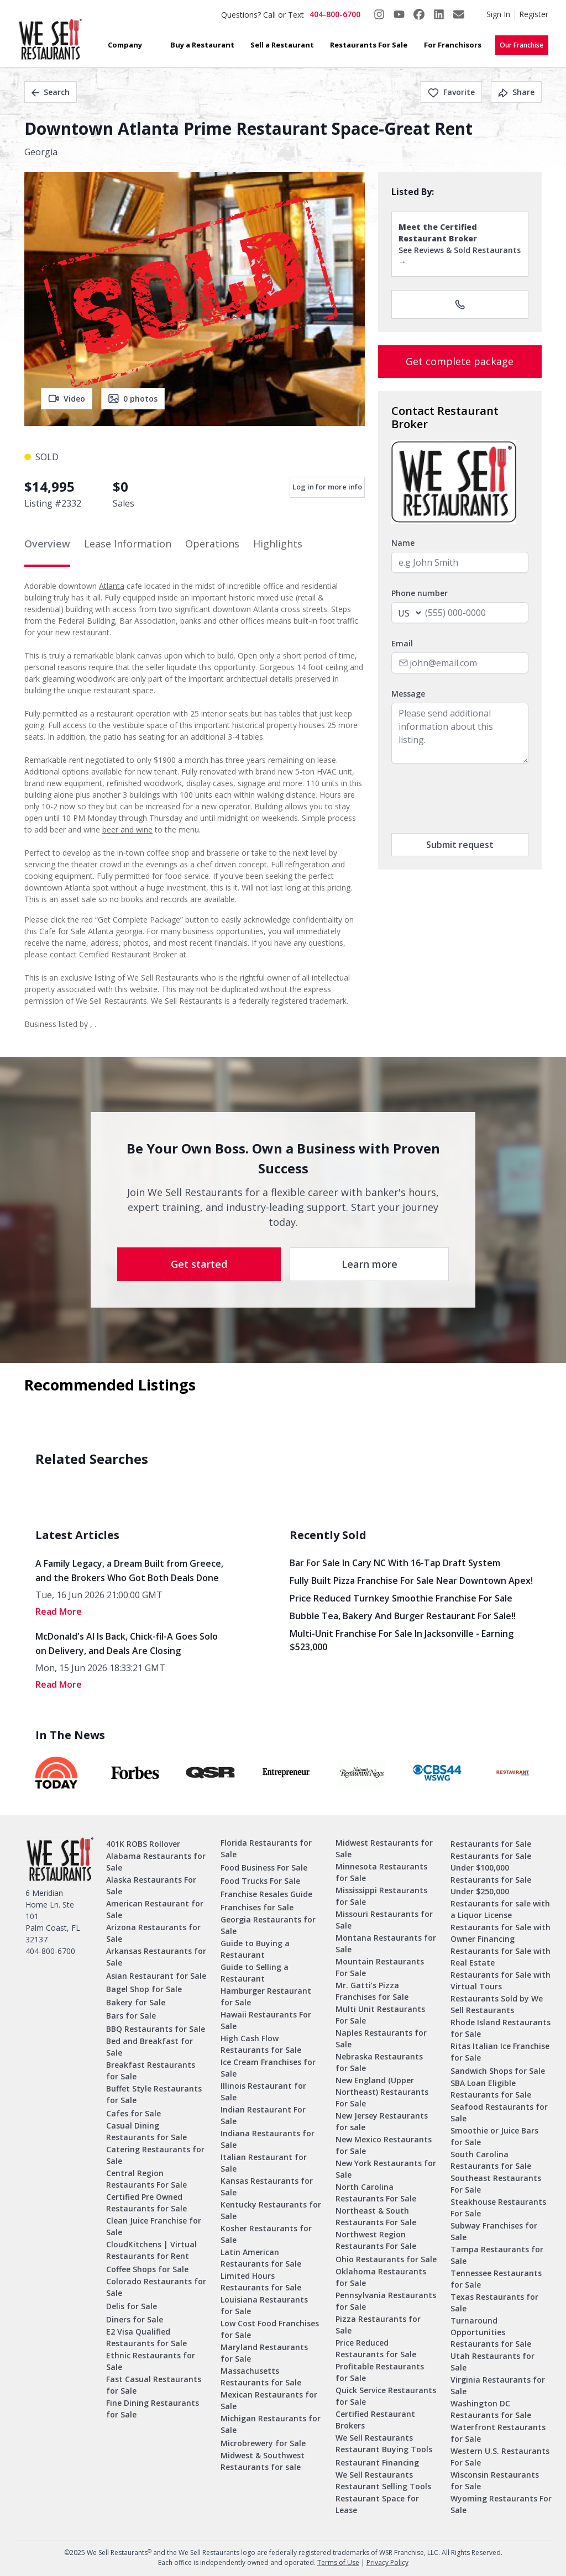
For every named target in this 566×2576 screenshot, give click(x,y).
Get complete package (459, 361)
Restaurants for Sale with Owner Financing (500, 1933)
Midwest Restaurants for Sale (384, 1848)
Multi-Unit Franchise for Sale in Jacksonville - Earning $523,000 (401, 1640)
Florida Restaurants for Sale (266, 1848)
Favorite (451, 92)
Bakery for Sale (135, 2002)
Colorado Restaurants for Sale (156, 2287)
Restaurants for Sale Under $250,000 (490, 1885)
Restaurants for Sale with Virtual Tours (500, 1980)
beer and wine (127, 829)
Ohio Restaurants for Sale (386, 2259)
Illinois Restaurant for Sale (263, 2091)
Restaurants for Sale (490, 1844)
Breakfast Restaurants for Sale (150, 2070)
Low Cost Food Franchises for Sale (270, 2329)
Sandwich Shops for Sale (497, 2071)
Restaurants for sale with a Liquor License (500, 1909)
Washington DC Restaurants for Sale (490, 2409)
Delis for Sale (131, 2306)
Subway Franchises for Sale (493, 2231)
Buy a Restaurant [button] (202, 45)
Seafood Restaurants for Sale (499, 2112)
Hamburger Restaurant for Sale (266, 1996)
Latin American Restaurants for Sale (261, 2258)
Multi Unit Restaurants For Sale (380, 2015)
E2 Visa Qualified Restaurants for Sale (146, 2337)
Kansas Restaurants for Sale (267, 2186)
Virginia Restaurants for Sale (497, 2385)
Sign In (498, 14)
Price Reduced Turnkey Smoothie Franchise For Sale (401, 1598)
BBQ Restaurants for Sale (155, 2029)
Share (516, 92)
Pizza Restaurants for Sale (378, 2325)
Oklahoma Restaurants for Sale (381, 2277)
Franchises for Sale (257, 1907)
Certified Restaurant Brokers (375, 2420)
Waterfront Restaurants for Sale (498, 2433)
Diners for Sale (134, 2319)
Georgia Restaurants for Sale (268, 1925)
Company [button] (125, 45)
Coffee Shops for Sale (147, 2269)
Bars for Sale (131, 2015)
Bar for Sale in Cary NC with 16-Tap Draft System (395, 1563)
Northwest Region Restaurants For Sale (376, 2240)
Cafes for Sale (133, 2113)
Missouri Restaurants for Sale (384, 1920)
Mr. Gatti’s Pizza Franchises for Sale (372, 1991)
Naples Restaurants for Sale (381, 2038)
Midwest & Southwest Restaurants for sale (263, 2461)
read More (58, 1611)
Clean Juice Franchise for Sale (153, 2226)
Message (408, 693)
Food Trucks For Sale (260, 1881)
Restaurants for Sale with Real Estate (500, 1957)
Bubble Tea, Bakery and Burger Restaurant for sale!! (403, 1616)
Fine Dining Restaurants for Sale (152, 2409)
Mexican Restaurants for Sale (269, 2400)
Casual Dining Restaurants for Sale (146, 2131)
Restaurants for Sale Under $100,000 (490, 1862)
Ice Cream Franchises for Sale (268, 2068)
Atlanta (111, 586)
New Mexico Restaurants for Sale (384, 2145)
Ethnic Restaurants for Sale (150, 2361)
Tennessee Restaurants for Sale (496, 2279)
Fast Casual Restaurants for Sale (153, 2385)
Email (402, 643)
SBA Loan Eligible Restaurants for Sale (490, 2089)
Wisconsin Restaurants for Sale (494, 2480)
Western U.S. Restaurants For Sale (499, 2457)
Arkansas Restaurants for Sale (156, 1957)
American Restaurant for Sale (154, 1909)
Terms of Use (338, 2562)
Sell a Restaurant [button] (282, 45)
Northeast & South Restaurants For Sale (376, 2216)
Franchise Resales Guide (266, 1894)
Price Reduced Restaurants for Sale (376, 2348)
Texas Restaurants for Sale (494, 2302)
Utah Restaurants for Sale (492, 2362)
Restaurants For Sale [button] (368, 45)
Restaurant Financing (377, 2462)
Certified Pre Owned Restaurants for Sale (146, 2203)
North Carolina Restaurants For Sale (376, 2193)
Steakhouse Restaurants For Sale (498, 2207)
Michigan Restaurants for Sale (271, 2424)
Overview (47, 543)
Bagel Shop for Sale (144, 1989)
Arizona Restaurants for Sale (153, 1933)
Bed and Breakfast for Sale (149, 2047)
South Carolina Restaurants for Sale (490, 2160)
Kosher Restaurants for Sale (266, 2234)
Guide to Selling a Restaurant (255, 1973)
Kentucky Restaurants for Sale (271, 2210)
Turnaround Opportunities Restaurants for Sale (490, 2332)
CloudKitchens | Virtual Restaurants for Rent (151, 2250)
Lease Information (127, 543)
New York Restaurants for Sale (386, 2169)
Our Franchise (521, 45)
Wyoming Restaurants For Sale (501, 2504)
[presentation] (475, 798)
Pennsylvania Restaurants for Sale (386, 2301)
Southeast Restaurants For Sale (495, 2184)
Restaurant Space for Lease (377, 2504)
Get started (199, 1264)
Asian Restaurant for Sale (156, 1976)
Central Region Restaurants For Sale (146, 2179)
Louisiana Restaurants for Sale (264, 2305)
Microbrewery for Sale (263, 2443)
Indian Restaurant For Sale (263, 2115)
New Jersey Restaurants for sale (382, 2121)
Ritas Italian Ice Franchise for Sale (499, 2052)
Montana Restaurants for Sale (386, 1943)
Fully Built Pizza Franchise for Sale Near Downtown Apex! (411, 1580)
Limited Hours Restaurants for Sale (261, 2282)
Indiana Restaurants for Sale (268, 2139)
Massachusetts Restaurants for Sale (261, 2377)
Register (533, 14)
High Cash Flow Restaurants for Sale (261, 2044)
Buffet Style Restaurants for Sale (154, 2094)
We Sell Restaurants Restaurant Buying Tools (384, 2443)
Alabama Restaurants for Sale (156, 1862)
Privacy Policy (387, 2562)
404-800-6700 (335, 14)
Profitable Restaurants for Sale (380, 2372)
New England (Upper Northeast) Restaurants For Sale (382, 2092)
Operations (212, 543)
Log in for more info (327, 487)
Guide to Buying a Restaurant (255, 1949)
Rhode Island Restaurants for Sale (500, 2028)
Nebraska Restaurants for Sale (379, 2062)
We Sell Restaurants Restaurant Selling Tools (383, 2480)
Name (403, 543)
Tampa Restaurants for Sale (496, 2255)
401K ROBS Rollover (143, 1844)
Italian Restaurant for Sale (264, 2163)
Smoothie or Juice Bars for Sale (494, 2136)
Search (51, 92)
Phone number (419, 593)
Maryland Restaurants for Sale (264, 2353)
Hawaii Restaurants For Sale (266, 2020)
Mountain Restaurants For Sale (380, 1967)
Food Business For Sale (264, 1867)
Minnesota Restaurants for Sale (381, 1872)
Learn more (369, 1264)
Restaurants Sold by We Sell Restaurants (496, 2004)
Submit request (460, 845)
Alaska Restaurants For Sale (151, 1885)
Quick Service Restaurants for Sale (386, 2396)
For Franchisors (452, 45)
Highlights (277, 543)
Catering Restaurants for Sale (155, 2155)
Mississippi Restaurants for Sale (381, 1896)
